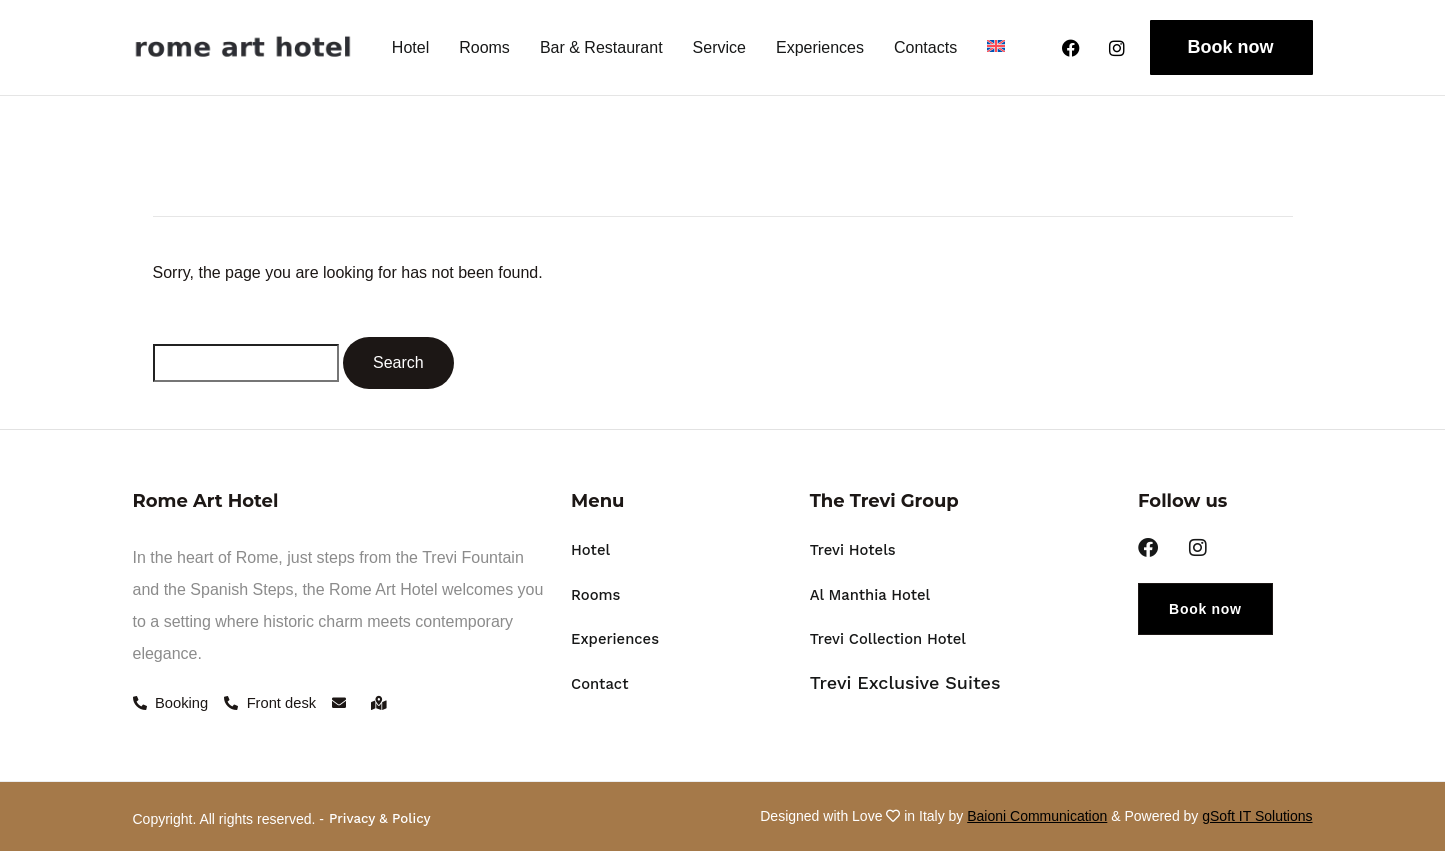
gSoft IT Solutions (1257, 813)
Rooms (484, 47)
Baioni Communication (1037, 813)
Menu (597, 501)
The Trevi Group (884, 501)
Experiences (820, 47)
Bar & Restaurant (601, 47)
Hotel (410, 47)
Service (719, 47)
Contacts (925, 47)
